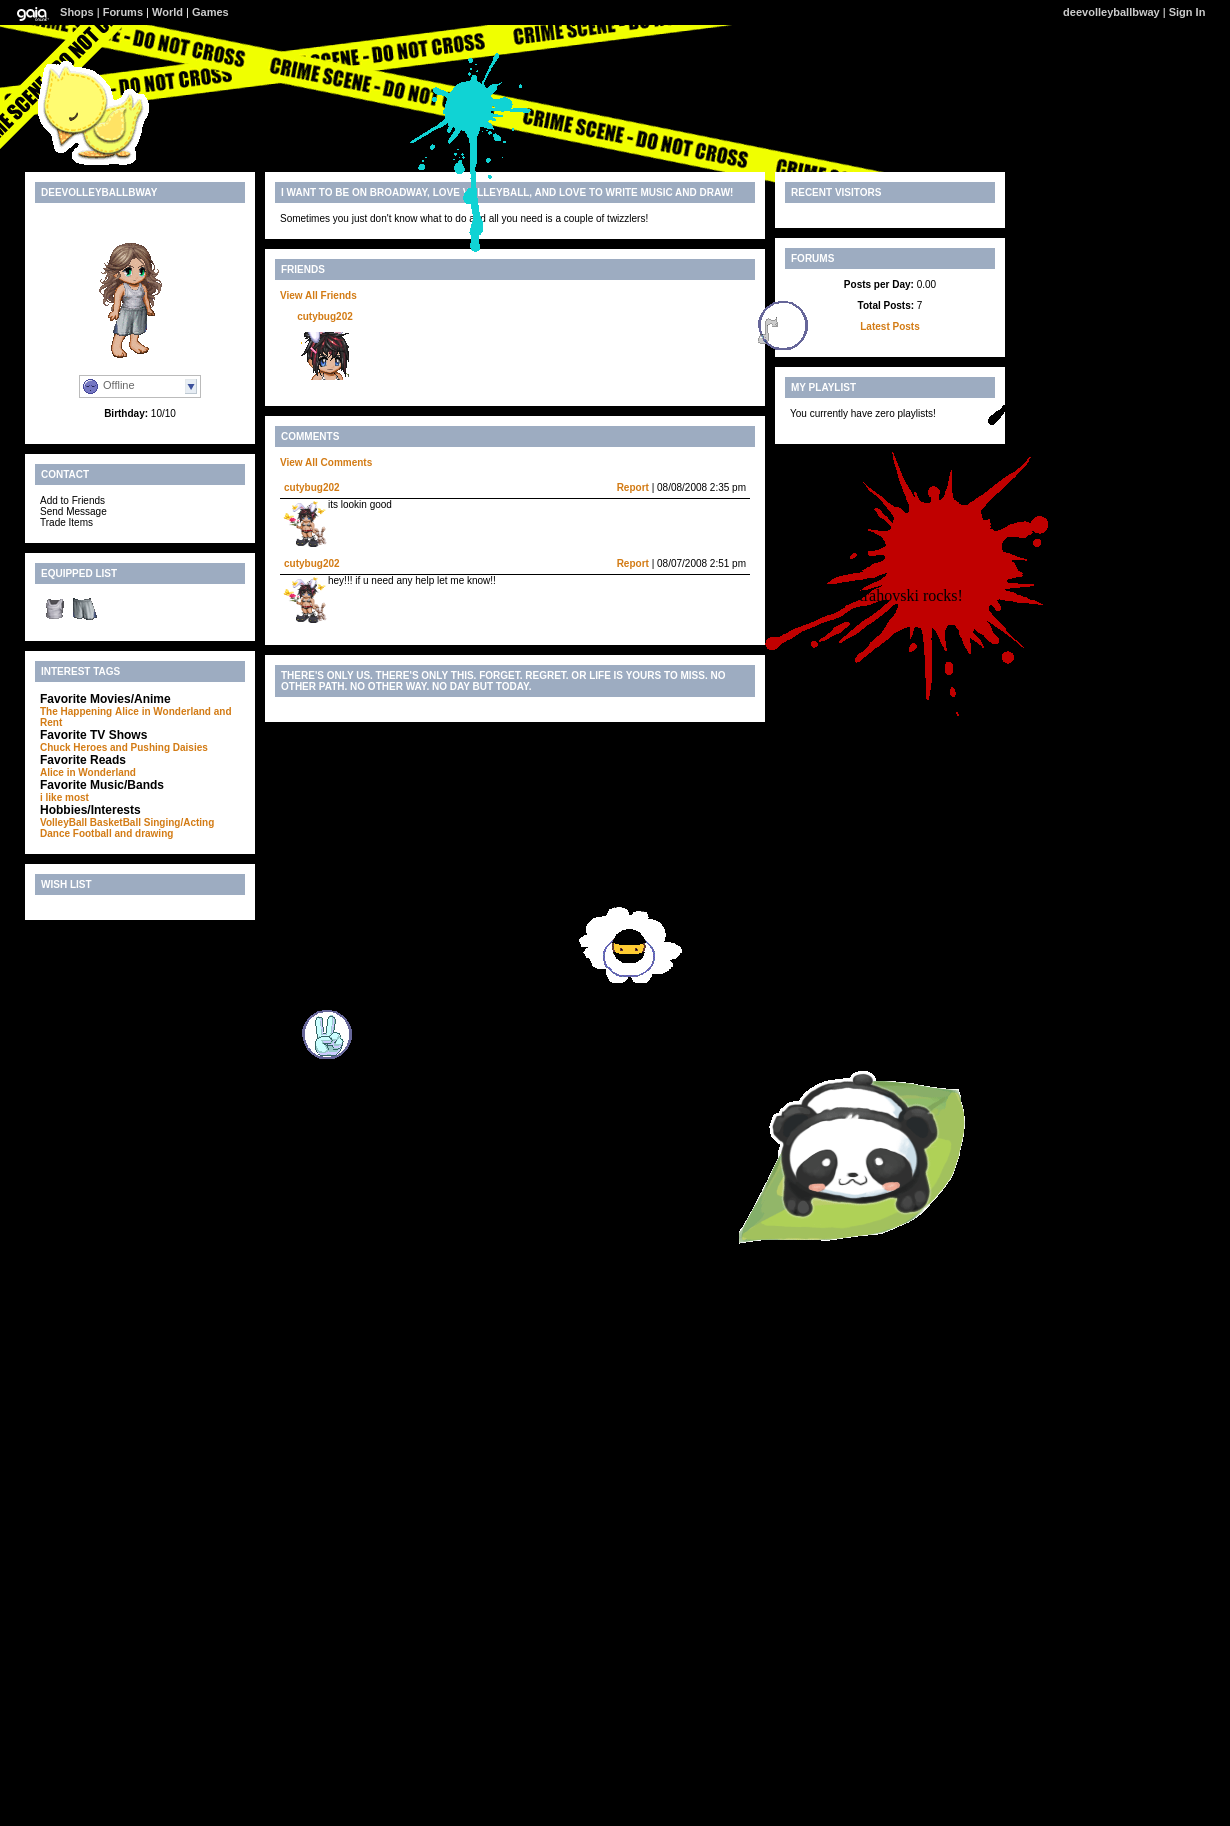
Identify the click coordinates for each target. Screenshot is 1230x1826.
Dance (55, 833)
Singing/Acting (179, 822)
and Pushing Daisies (159, 747)
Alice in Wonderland (163, 711)
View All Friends (318, 295)
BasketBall (115, 822)
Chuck (55, 747)
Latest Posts (889, 326)
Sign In (1187, 12)
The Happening (76, 711)
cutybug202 (325, 316)
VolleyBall (63, 822)
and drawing (143, 833)
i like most (64, 797)
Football (92, 833)
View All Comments (326, 462)
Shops (77, 12)
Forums (123, 12)
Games (210, 12)
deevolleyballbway (1111, 12)
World (167, 12)
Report (633, 487)
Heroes (90, 747)
